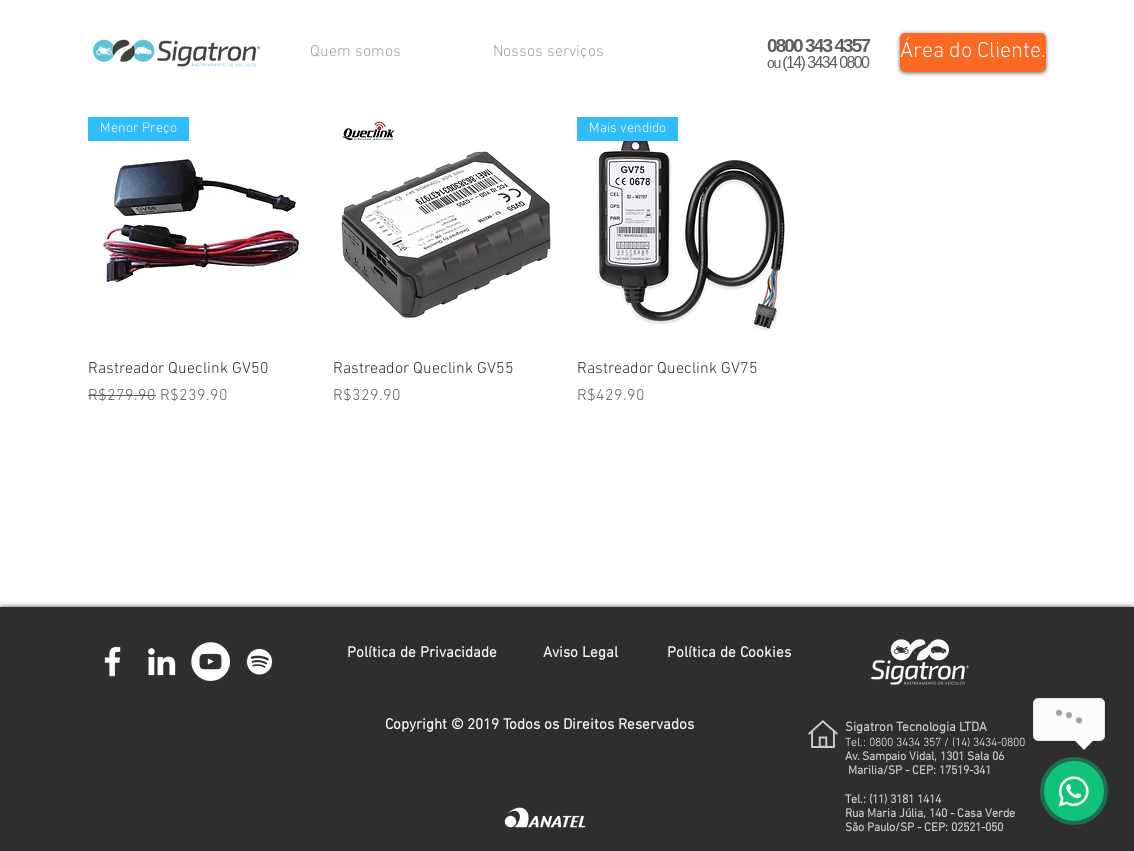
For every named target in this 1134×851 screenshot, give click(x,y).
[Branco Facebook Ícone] (112, 661)
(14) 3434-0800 (988, 743)
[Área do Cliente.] (973, 52)
